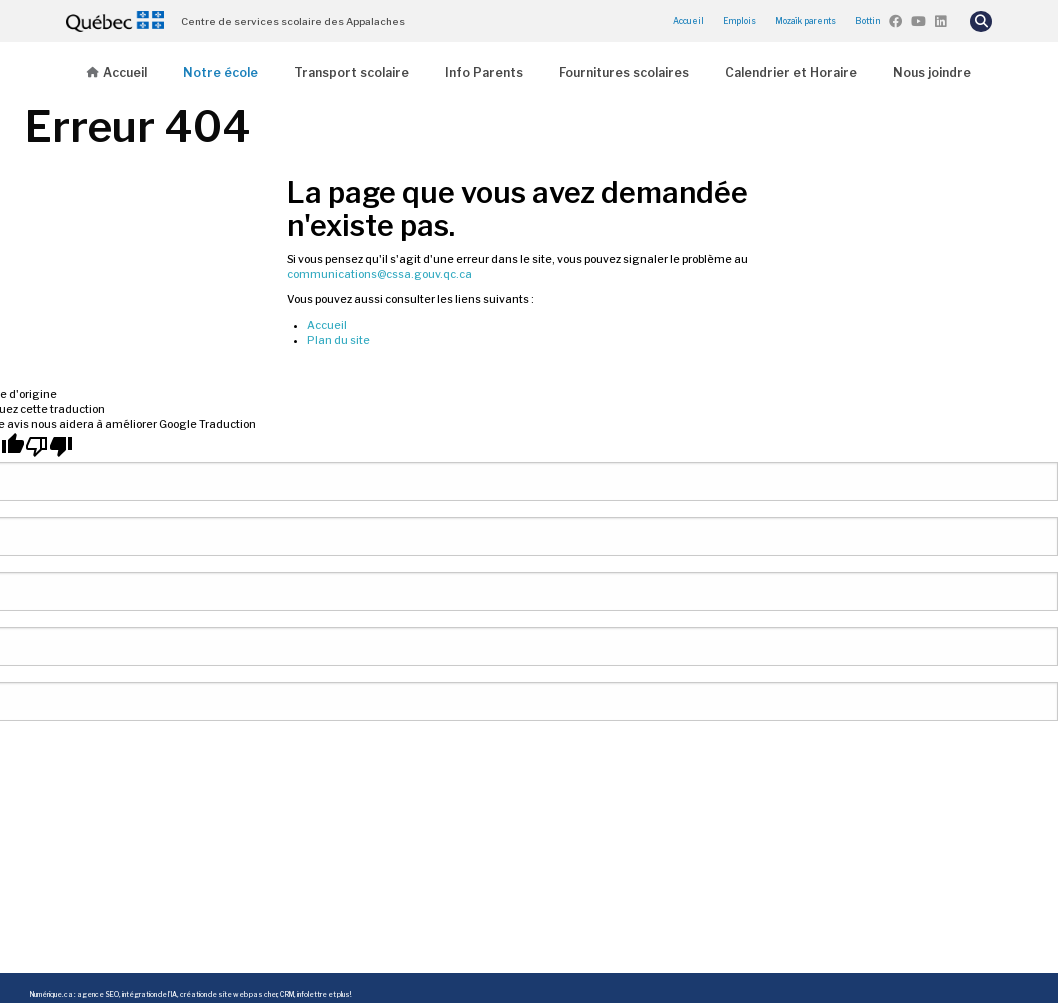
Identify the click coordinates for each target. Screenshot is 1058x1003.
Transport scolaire (351, 72)
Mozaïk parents (805, 21)
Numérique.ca (51, 994)
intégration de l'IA (149, 994)
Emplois (739, 21)
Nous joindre (932, 72)
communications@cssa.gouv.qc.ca (379, 274)
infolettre (312, 994)
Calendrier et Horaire (791, 72)
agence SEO (98, 994)
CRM (287, 994)
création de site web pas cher (228, 994)
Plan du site (338, 340)
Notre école (220, 72)
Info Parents (484, 72)
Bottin (867, 21)
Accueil (688, 21)
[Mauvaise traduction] (49, 446)
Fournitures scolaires (624, 72)
